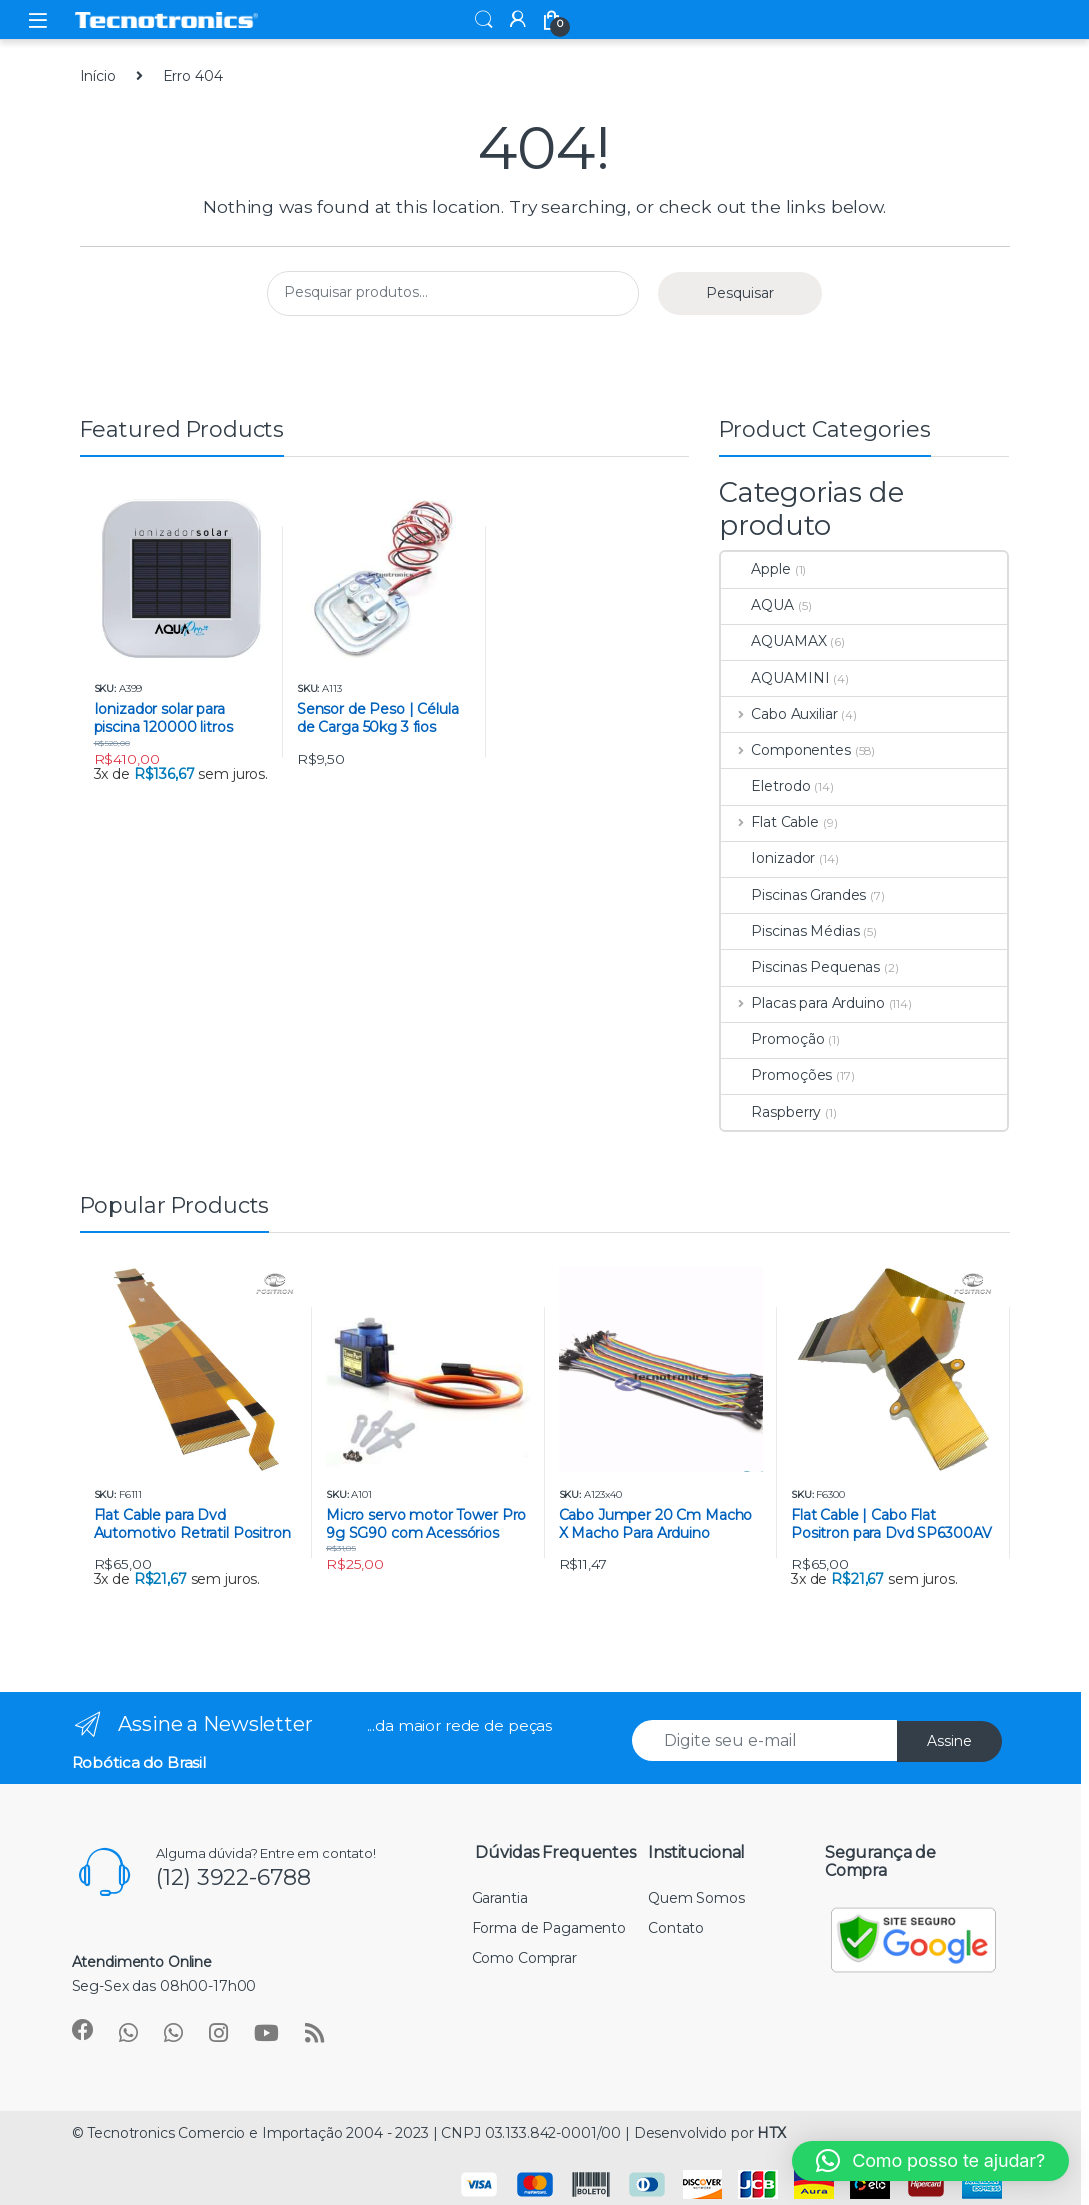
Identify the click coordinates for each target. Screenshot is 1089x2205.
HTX (771, 2133)
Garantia (500, 1898)
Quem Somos (696, 1898)
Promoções (776, 1075)
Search (484, 20)
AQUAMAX (773, 641)
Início (98, 76)
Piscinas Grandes (793, 895)
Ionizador (768, 858)
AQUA (757, 605)
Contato (676, 1928)
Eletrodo (765, 786)
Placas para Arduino (802, 1003)
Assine (949, 1741)
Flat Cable (769, 822)
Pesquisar (740, 293)
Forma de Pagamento (549, 1928)
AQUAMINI (775, 678)
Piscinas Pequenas (800, 967)
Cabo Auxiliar (779, 714)
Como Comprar (524, 1958)
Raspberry (771, 1112)
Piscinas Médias (790, 931)
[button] (930, 2161)
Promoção (772, 1039)
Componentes (785, 750)
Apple (755, 569)
